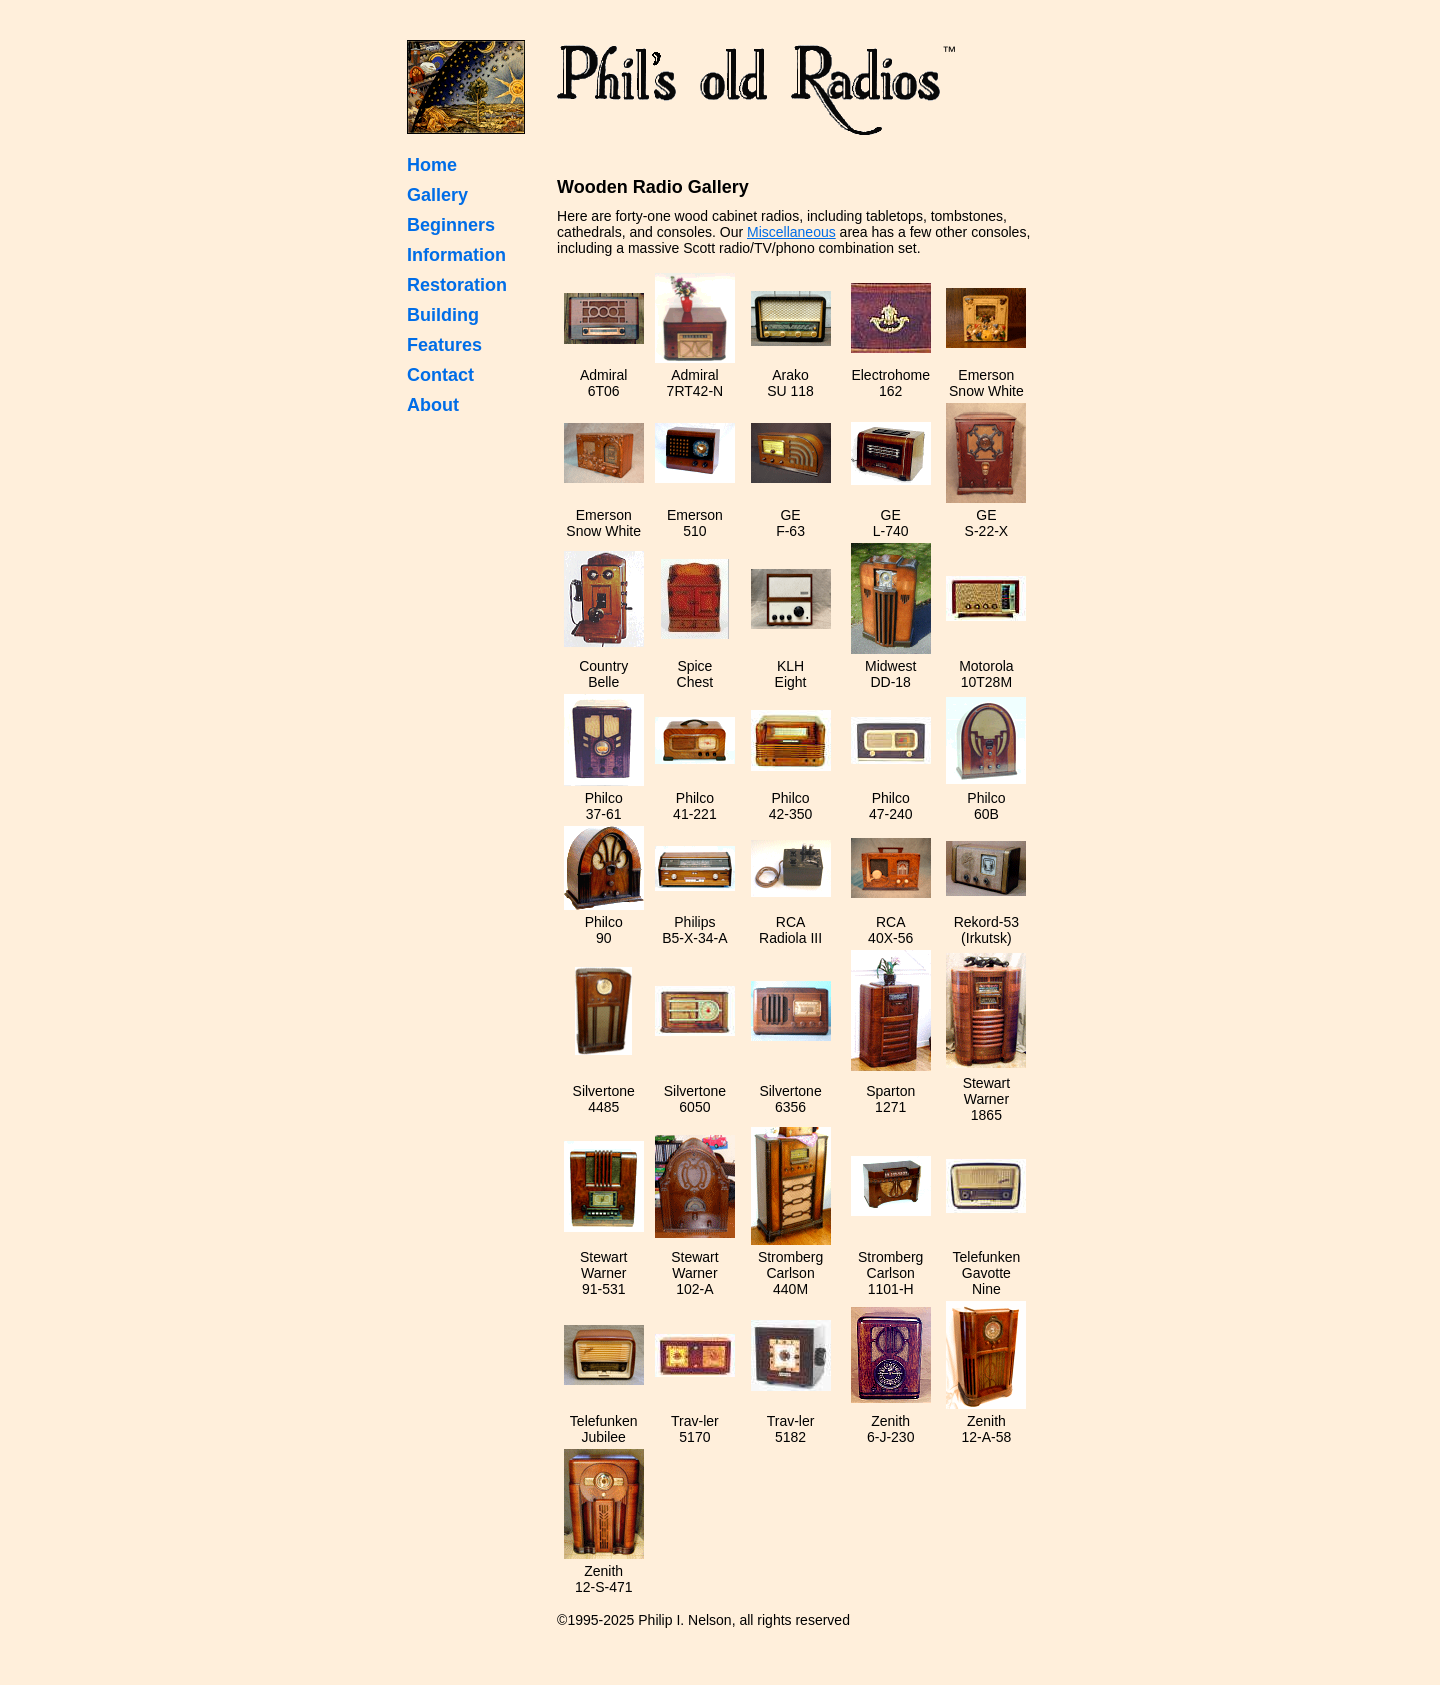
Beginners (451, 225)
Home (432, 165)
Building (443, 315)
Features (444, 345)
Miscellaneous (791, 232)
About (433, 405)
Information (456, 255)
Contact (440, 375)
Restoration (457, 285)
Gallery (437, 195)
